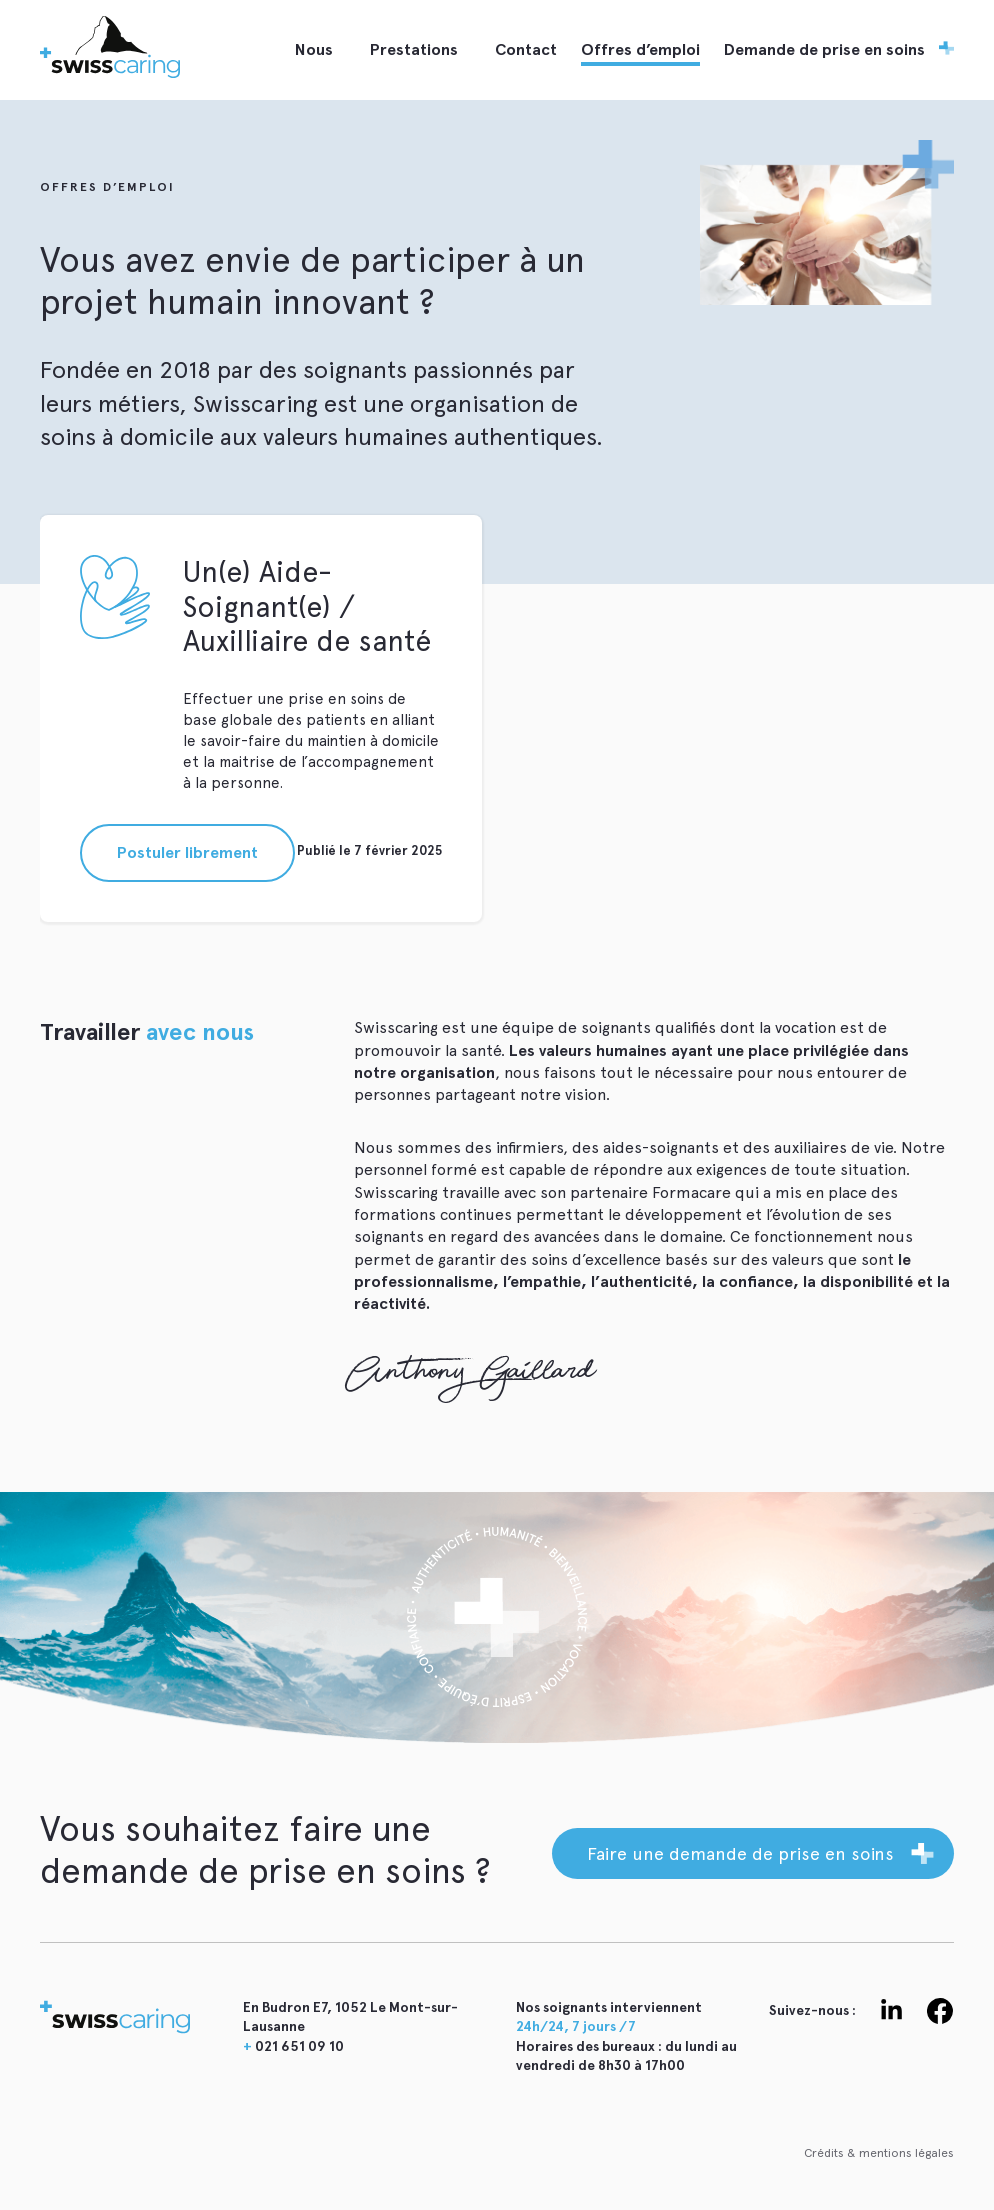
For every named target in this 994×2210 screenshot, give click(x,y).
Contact (526, 49)
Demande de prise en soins (824, 49)
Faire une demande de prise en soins (740, 1853)
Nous (314, 49)
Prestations (414, 49)
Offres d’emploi (640, 49)
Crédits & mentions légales (879, 2153)
